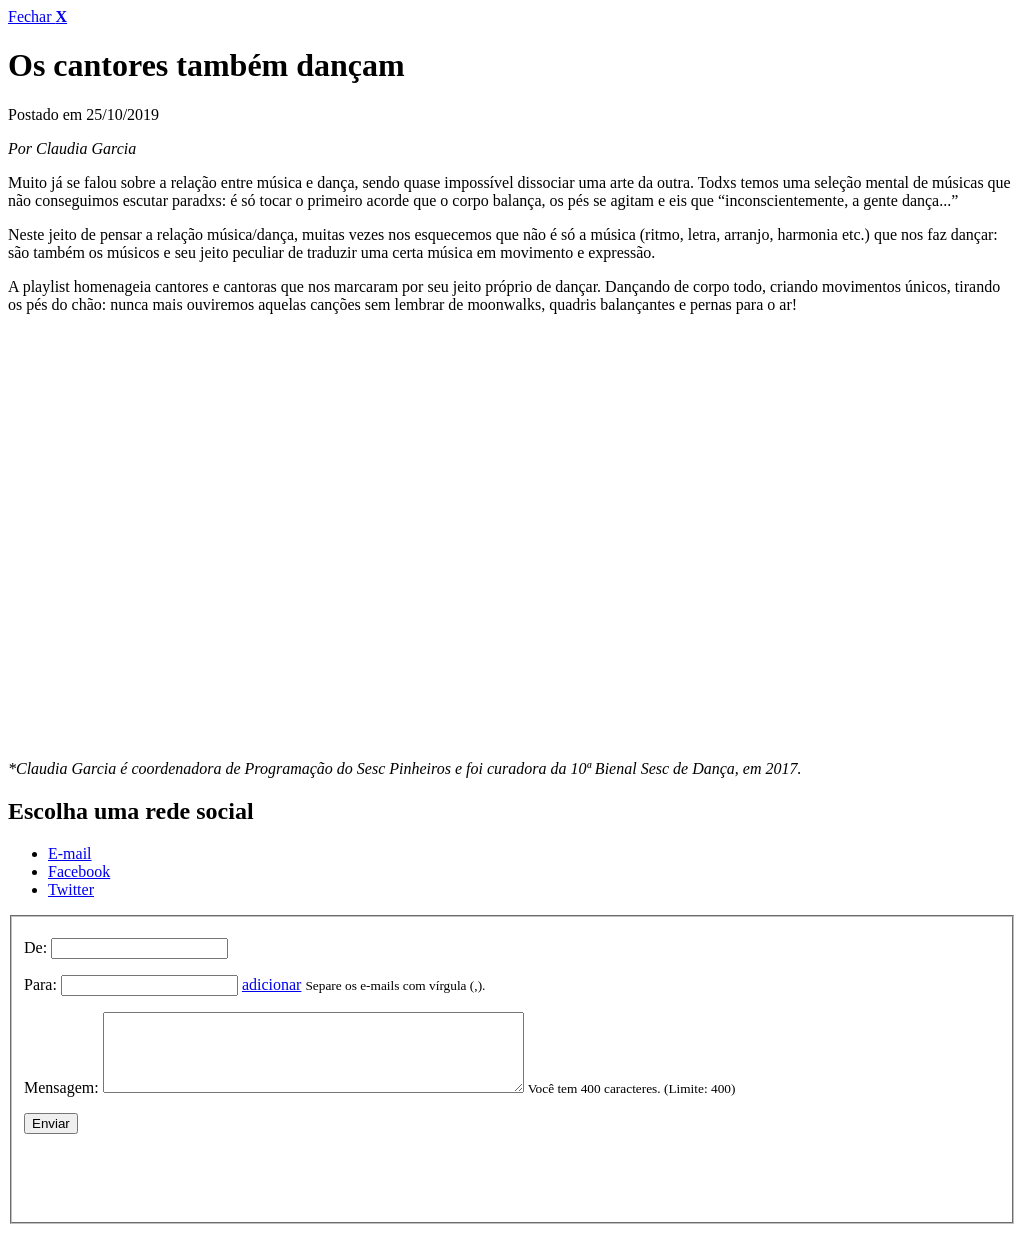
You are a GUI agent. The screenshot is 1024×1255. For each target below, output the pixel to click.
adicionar (272, 984)
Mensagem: (61, 1102)
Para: (40, 984)
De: (35, 947)
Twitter (71, 889)
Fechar (37, 16)
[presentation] (176, 1188)
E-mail (70, 853)
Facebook (79, 871)
